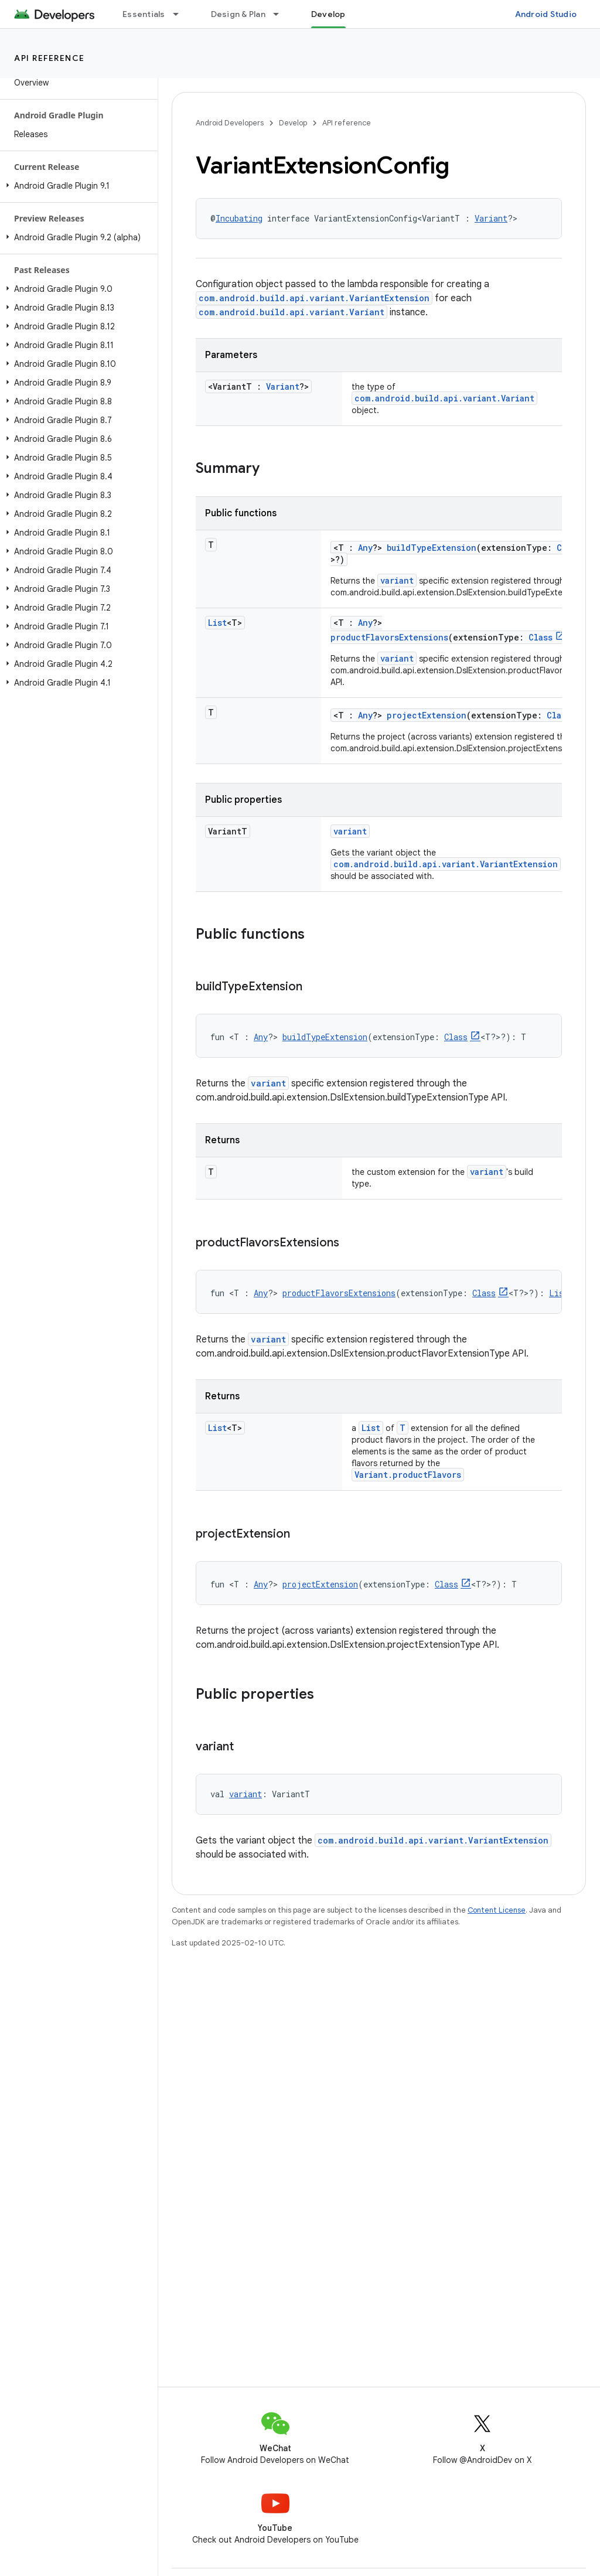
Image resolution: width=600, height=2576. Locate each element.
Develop (293, 123)
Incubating (239, 218)
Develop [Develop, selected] (328, 14)
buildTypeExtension (431, 547)
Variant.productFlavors (407, 1474)
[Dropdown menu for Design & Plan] (281, 14)
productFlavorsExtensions (389, 637)
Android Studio (546, 14)
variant (397, 580)
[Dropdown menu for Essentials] (181, 14)
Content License (497, 1910)
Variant (491, 218)
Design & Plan (238, 14)
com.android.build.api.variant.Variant (291, 312)
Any (365, 547)
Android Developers (230, 123)
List (217, 622)
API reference (49, 58)
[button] (76, 185)
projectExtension (426, 715)
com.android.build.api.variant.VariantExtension (314, 298)
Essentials (143, 14)
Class (541, 637)
